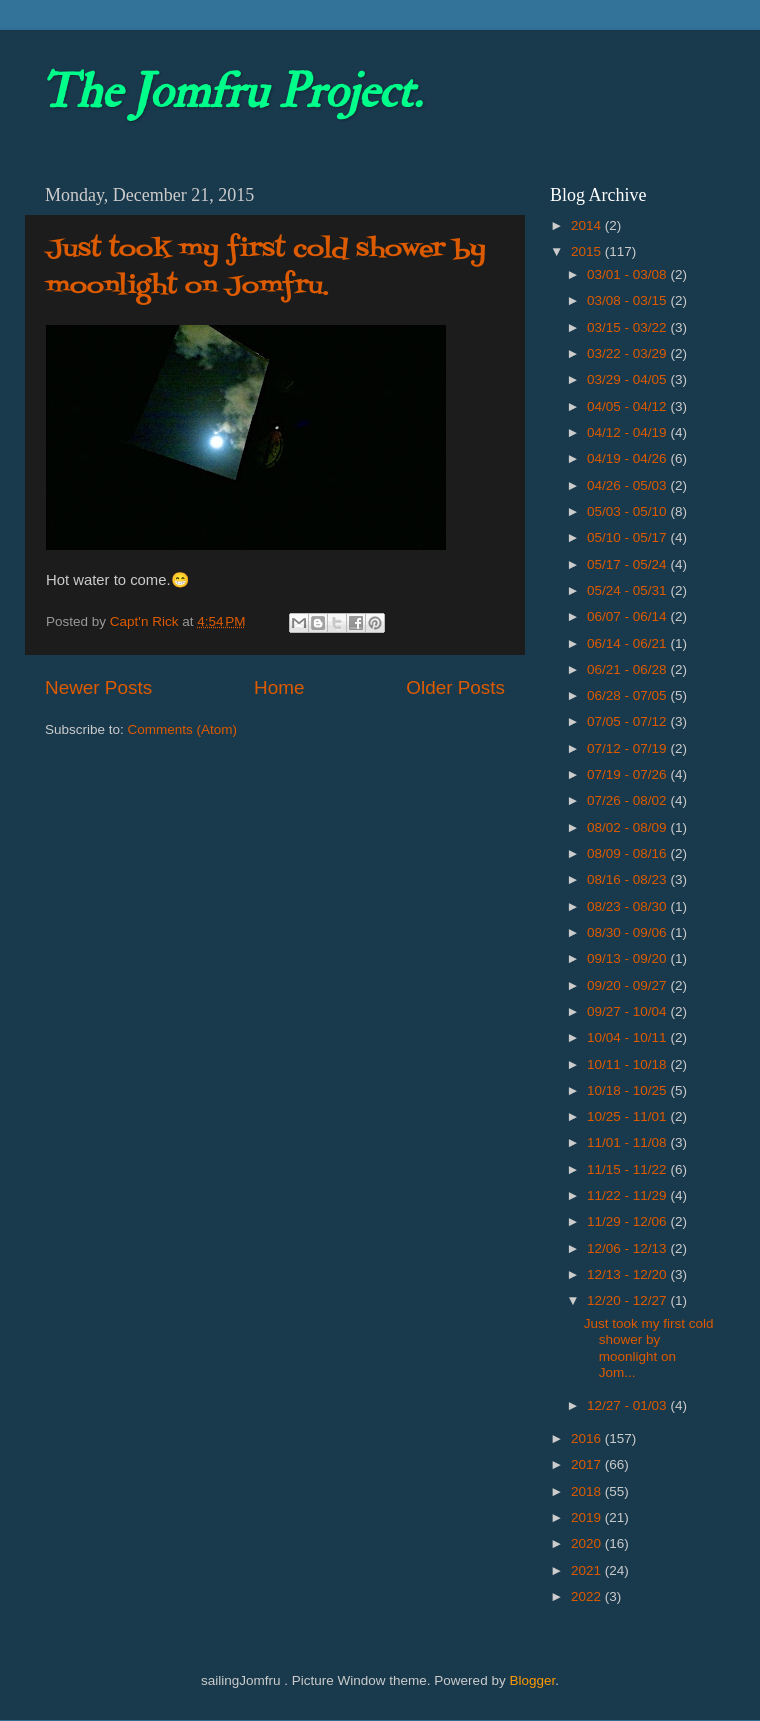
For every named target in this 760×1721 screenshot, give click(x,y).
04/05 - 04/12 (628, 406)
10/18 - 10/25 (628, 1090)
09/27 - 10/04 (628, 1011)
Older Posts (455, 687)
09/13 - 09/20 (628, 958)
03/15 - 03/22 (628, 327)
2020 (588, 1543)
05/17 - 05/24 (628, 564)
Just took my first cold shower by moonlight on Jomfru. (266, 268)
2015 (588, 251)
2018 (588, 1491)
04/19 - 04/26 (628, 458)
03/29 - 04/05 (628, 379)
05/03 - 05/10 (628, 511)
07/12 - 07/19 (628, 748)
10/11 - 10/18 (628, 1064)
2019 (588, 1517)
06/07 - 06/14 (628, 616)
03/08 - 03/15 (628, 300)
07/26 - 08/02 (628, 800)
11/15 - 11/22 (628, 1169)
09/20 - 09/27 (628, 985)
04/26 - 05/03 (628, 485)
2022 (588, 1596)
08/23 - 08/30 (628, 906)
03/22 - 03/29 (628, 353)
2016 (588, 1438)
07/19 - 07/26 (628, 774)
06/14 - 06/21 (628, 643)
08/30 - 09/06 (628, 932)
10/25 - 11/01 (628, 1116)
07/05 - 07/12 (628, 721)
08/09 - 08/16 (628, 853)
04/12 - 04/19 (628, 432)
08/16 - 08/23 (628, 879)
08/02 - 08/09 (628, 827)
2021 (588, 1570)
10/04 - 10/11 (628, 1037)
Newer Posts (98, 687)
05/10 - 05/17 (628, 537)
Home (279, 687)
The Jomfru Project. (231, 92)
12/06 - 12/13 (628, 1248)
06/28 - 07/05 (628, 695)
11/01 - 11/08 (628, 1142)
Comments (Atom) (183, 729)
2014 (588, 225)
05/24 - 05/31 (628, 590)
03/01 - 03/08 (628, 274)
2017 (588, 1464)
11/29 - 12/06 (628, 1221)
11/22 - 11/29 (628, 1195)
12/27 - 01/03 (628, 1405)
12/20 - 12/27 (628, 1300)
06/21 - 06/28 (628, 669)
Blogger (532, 1680)
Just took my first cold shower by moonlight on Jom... (649, 1348)
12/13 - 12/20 (628, 1274)
